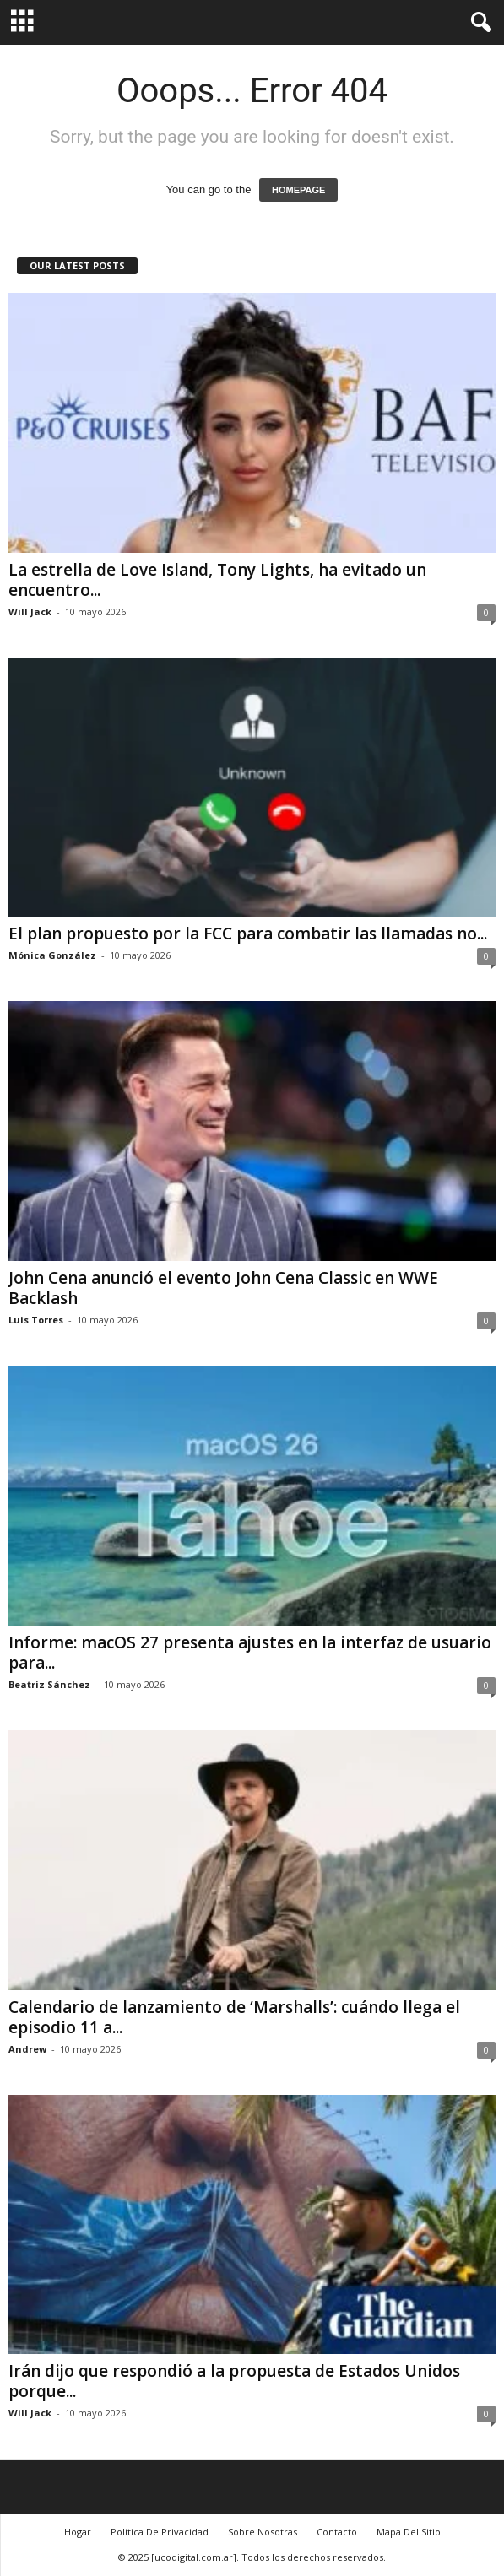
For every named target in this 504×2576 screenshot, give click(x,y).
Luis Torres (35, 1319)
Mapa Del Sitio (409, 2531)
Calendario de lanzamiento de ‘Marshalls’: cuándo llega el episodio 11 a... (234, 2017)
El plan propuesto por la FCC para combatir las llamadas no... (247, 933)
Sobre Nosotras (262, 2531)
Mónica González (52, 955)
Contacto (337, 2531)
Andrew (27, 2049)
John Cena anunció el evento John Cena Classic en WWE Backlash (223, 1288)
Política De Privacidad (160, 2531)
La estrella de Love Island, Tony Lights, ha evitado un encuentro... (217, 580)
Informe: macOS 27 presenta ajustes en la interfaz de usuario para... (249, 1653)
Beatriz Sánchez (49, 1684)
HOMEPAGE (298, 190)
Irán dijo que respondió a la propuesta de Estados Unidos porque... (234, 2381)
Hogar (77, 2531)
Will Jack (29, 611)
